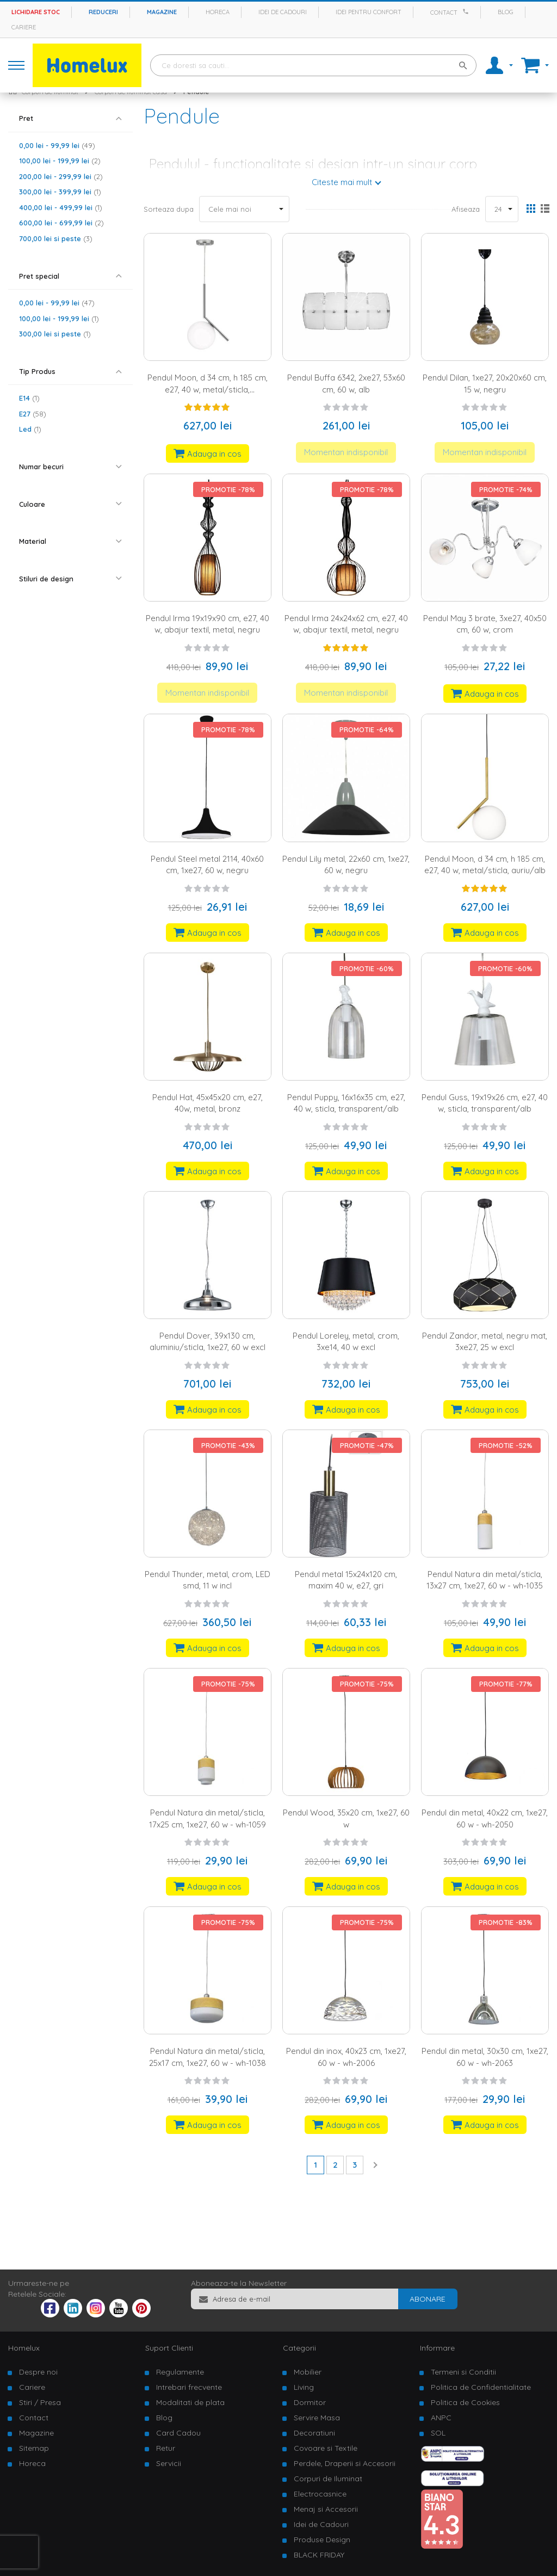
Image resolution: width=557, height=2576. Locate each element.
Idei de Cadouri (321, 2524)
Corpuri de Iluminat (328, 2478)
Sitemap (34, 2448)
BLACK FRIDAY (319, 2555)
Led (30, 429)
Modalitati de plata (190, 2402)
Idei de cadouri (282, 12)
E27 (32, 413)
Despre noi (38, 2372)
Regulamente (180, 2372)
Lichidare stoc (35, 12)
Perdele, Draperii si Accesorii (344, 2463)
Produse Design (322, 2539)
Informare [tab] (437, 2348)
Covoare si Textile (325, 2448)
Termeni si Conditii (463, 2372)
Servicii (168, 2463)
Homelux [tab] (24, 2348)
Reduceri (103, 12)
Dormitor (310, 2402)
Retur (165, 2448)
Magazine (162, 12)
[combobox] (313, 65)
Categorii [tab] (299, 2348)
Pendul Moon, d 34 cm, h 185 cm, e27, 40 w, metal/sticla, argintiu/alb (207, 389)
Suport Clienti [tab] (169, 2348)
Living (304, 2387)
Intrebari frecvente (189, 2387)
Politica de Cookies (465, 2402)
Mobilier (307, 2372)
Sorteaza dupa (169, 209)
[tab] (70, 118)
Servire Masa (317, 2417)
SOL (438, 2433)
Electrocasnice (320, 2494)
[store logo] (87, 65)
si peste (55, 238)
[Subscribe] (427, 2299)
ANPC (441, 2417)
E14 (29, 398)
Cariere (23, 27)
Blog (505, 12)
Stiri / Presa (40, 2402)
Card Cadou (178, 2433)
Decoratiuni (314, 2433)
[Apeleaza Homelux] (467, 11)
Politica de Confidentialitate (481, 2387)
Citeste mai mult (342, 182)
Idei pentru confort (368, 12)
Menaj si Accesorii (326, 2509)
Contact (443, 12)
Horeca (218, 12)
